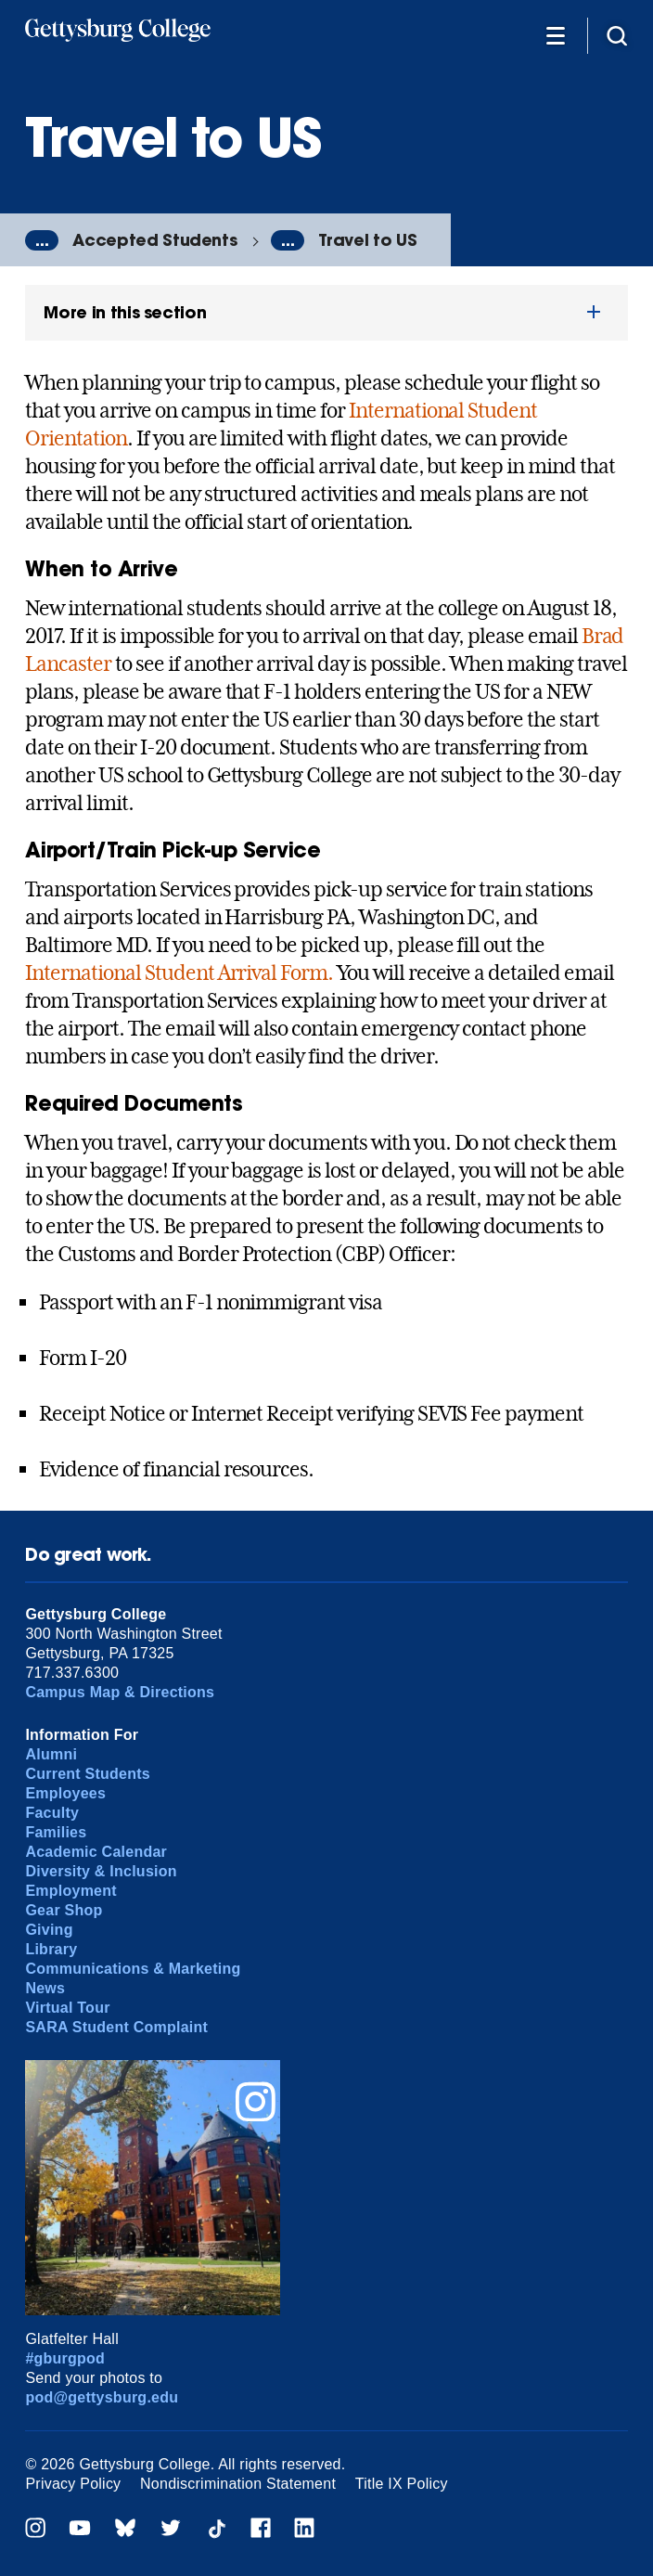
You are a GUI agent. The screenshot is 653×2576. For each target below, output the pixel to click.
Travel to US (367, 240)
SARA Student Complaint (116, 2027)
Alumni (51, 1754)
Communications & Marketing (132, 1969)
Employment (70, 1891)
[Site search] (617, 34)
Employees (65, 1793)
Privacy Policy (73, 2484)
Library (51, 1949)
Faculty (52, 1813)
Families (55, 1832)
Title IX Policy (401, 2484)
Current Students (87, 1774)
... (41, 240)
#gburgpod (65, 2358)
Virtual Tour (67, 2008)
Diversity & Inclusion (100, 1871)
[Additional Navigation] (555, 34)
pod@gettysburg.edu (101, 2397)
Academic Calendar (96, 1852)
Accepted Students (154, 240)
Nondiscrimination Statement (238, 2484)
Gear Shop (63, 1910)
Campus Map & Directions (119, 1692)
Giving (48, 1930)
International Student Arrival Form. (179, 972)
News (45, 1988)
